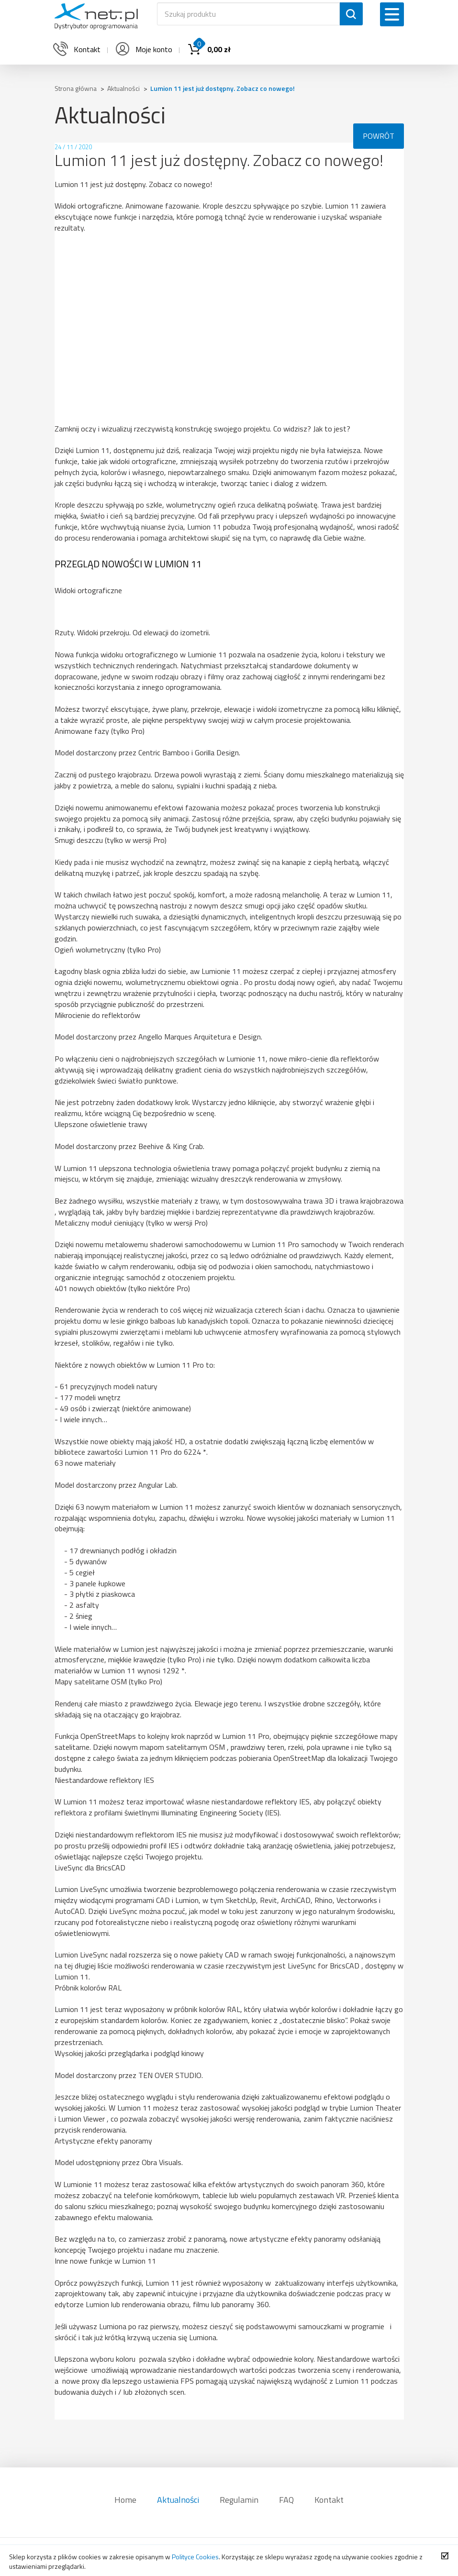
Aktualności (178, 2499)
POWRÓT (378, 136)
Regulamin (239, 2499)
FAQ (286, 2499)
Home (125, 2499)
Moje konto (143, 49)
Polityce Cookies (195, 2557)
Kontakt (329, 2499)
